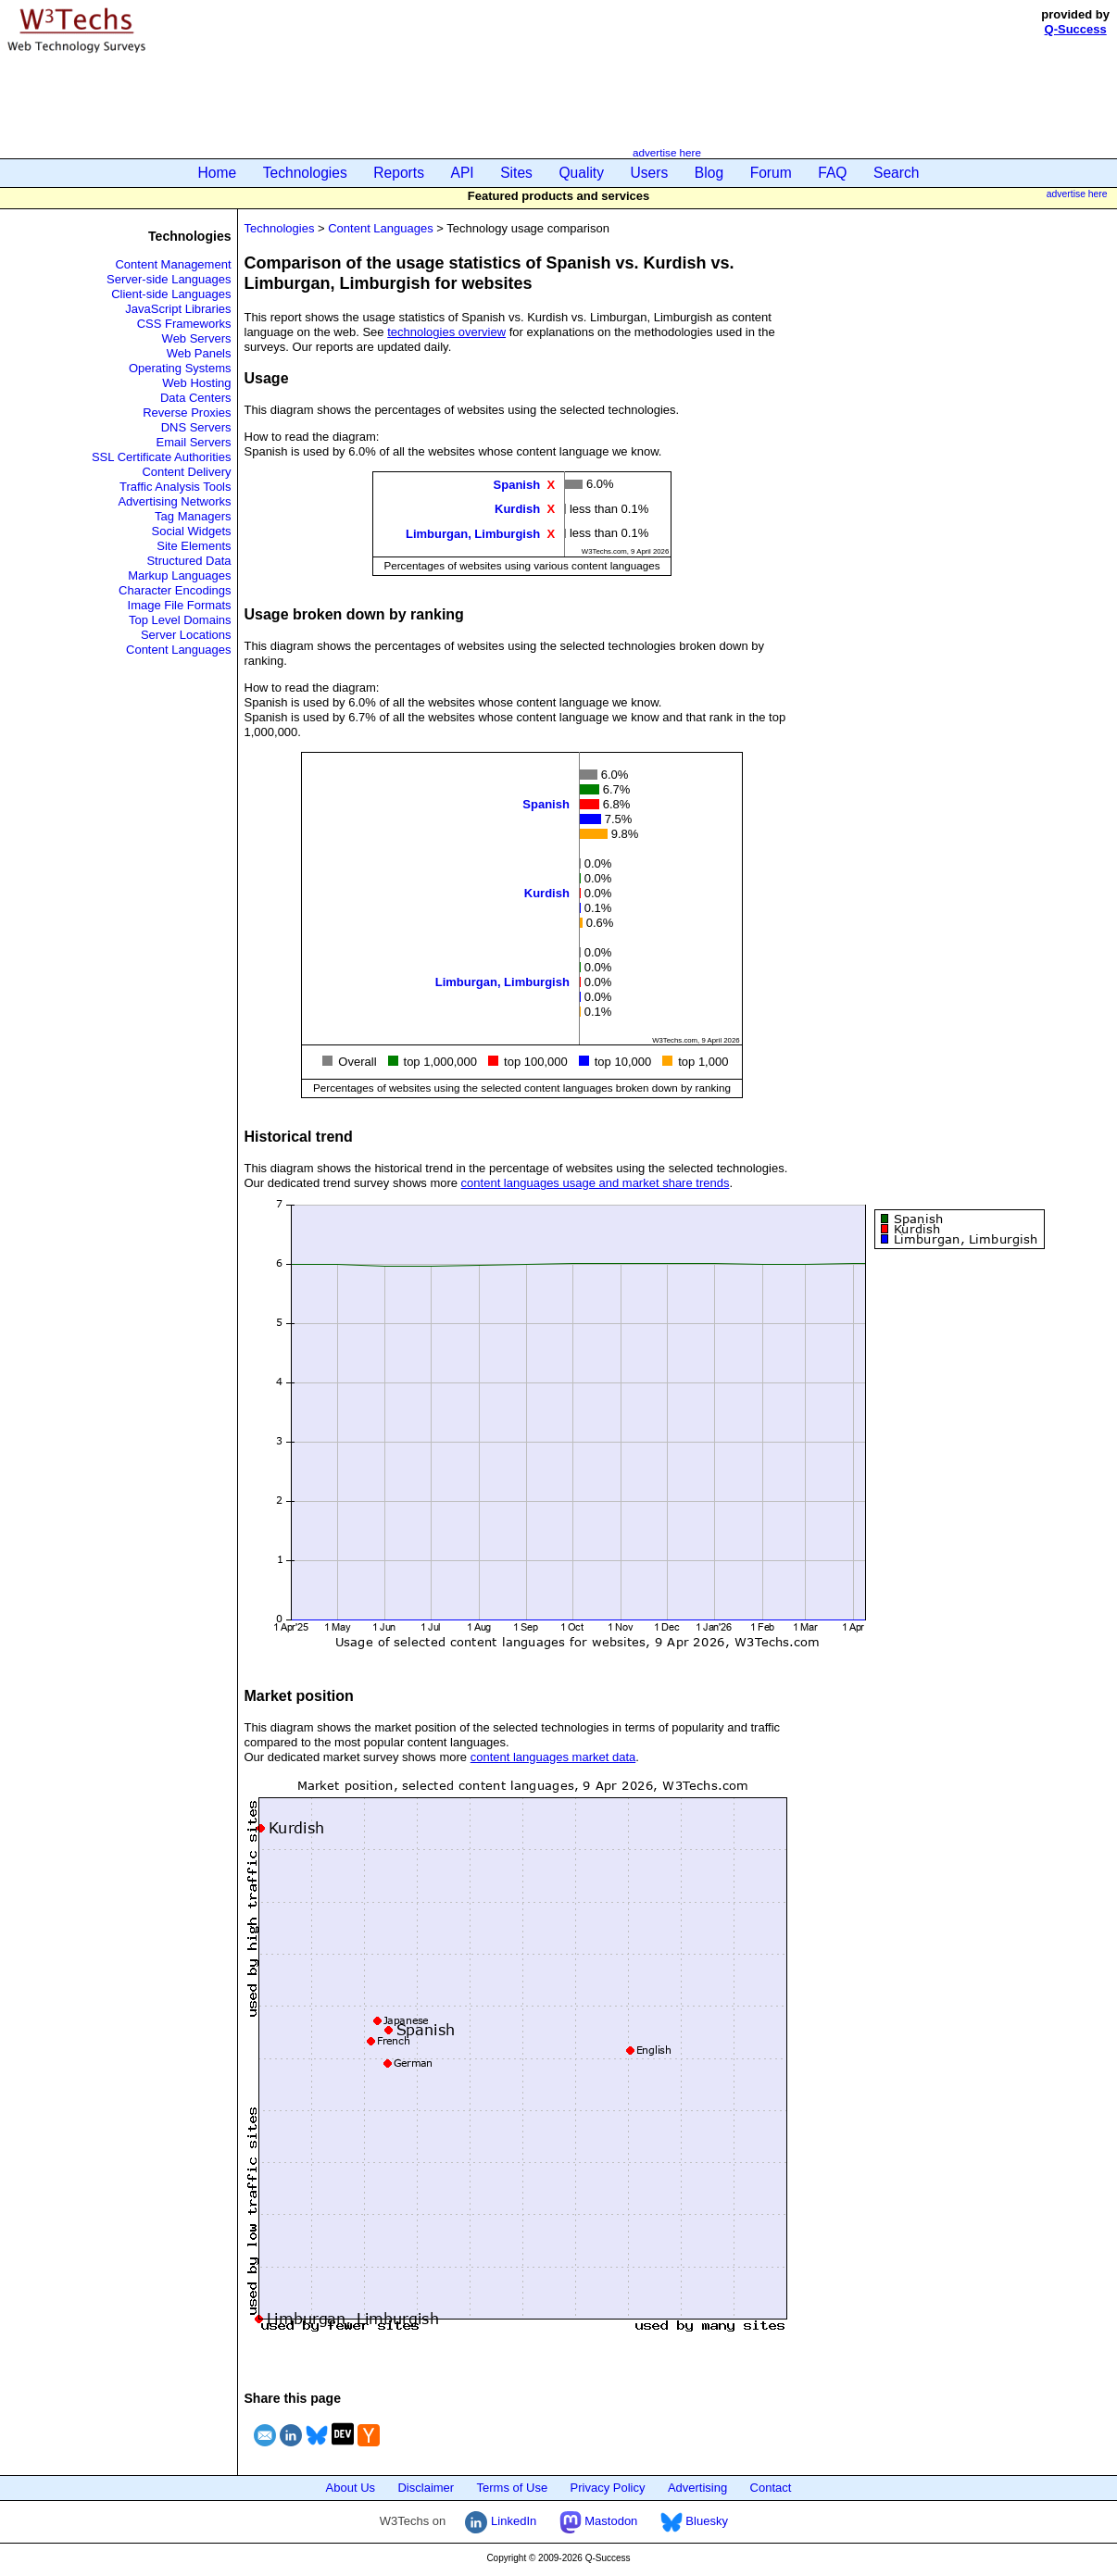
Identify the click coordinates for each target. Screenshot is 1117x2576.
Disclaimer (425, 2488)
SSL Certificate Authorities (162, 457)
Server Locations (186, 635)
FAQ (832, 173)
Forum (771, 173)
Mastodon (598, 2521)
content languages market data (553, 1757)
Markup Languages (179, 575)
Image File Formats (180, 605)
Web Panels (199, 353)
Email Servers (194, 442)
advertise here (667, 152)
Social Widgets (192, 531)
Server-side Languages (169, 279)
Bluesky (694, 2521)
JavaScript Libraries (178, 309)
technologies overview (446, 332)
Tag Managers (193, 516)
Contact (771, 2488)
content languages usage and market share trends (595, 1183)
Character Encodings (175, 590)
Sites (516, 173)
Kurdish (517, 509)
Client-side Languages (171, 294)
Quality (581, 173)
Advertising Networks (174, 501)
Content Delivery (186, 472)
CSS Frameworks (184, 324)
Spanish (517, 485)
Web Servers (197, 338)
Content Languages (178, 650)
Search (896, 173)
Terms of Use (512, 2488)
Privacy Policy (608, 2488)
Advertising (697, 2488)
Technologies (305, 173)
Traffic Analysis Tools (175, 487)
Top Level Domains (180, 620)
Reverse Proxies (187, 412)
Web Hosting (196, 383)
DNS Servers (196, 427)
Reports (398, 173)
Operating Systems (180, 368)
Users (650, 173)
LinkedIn (500, 2521)
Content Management (173, 264)
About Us (350, 2488)
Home (217, 173)
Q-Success (1076, 29)
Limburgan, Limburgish (473, 533)
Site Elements (194, 546)
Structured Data (188, 561)
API (462, 173)
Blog (709, 173)
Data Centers (196, 398)
